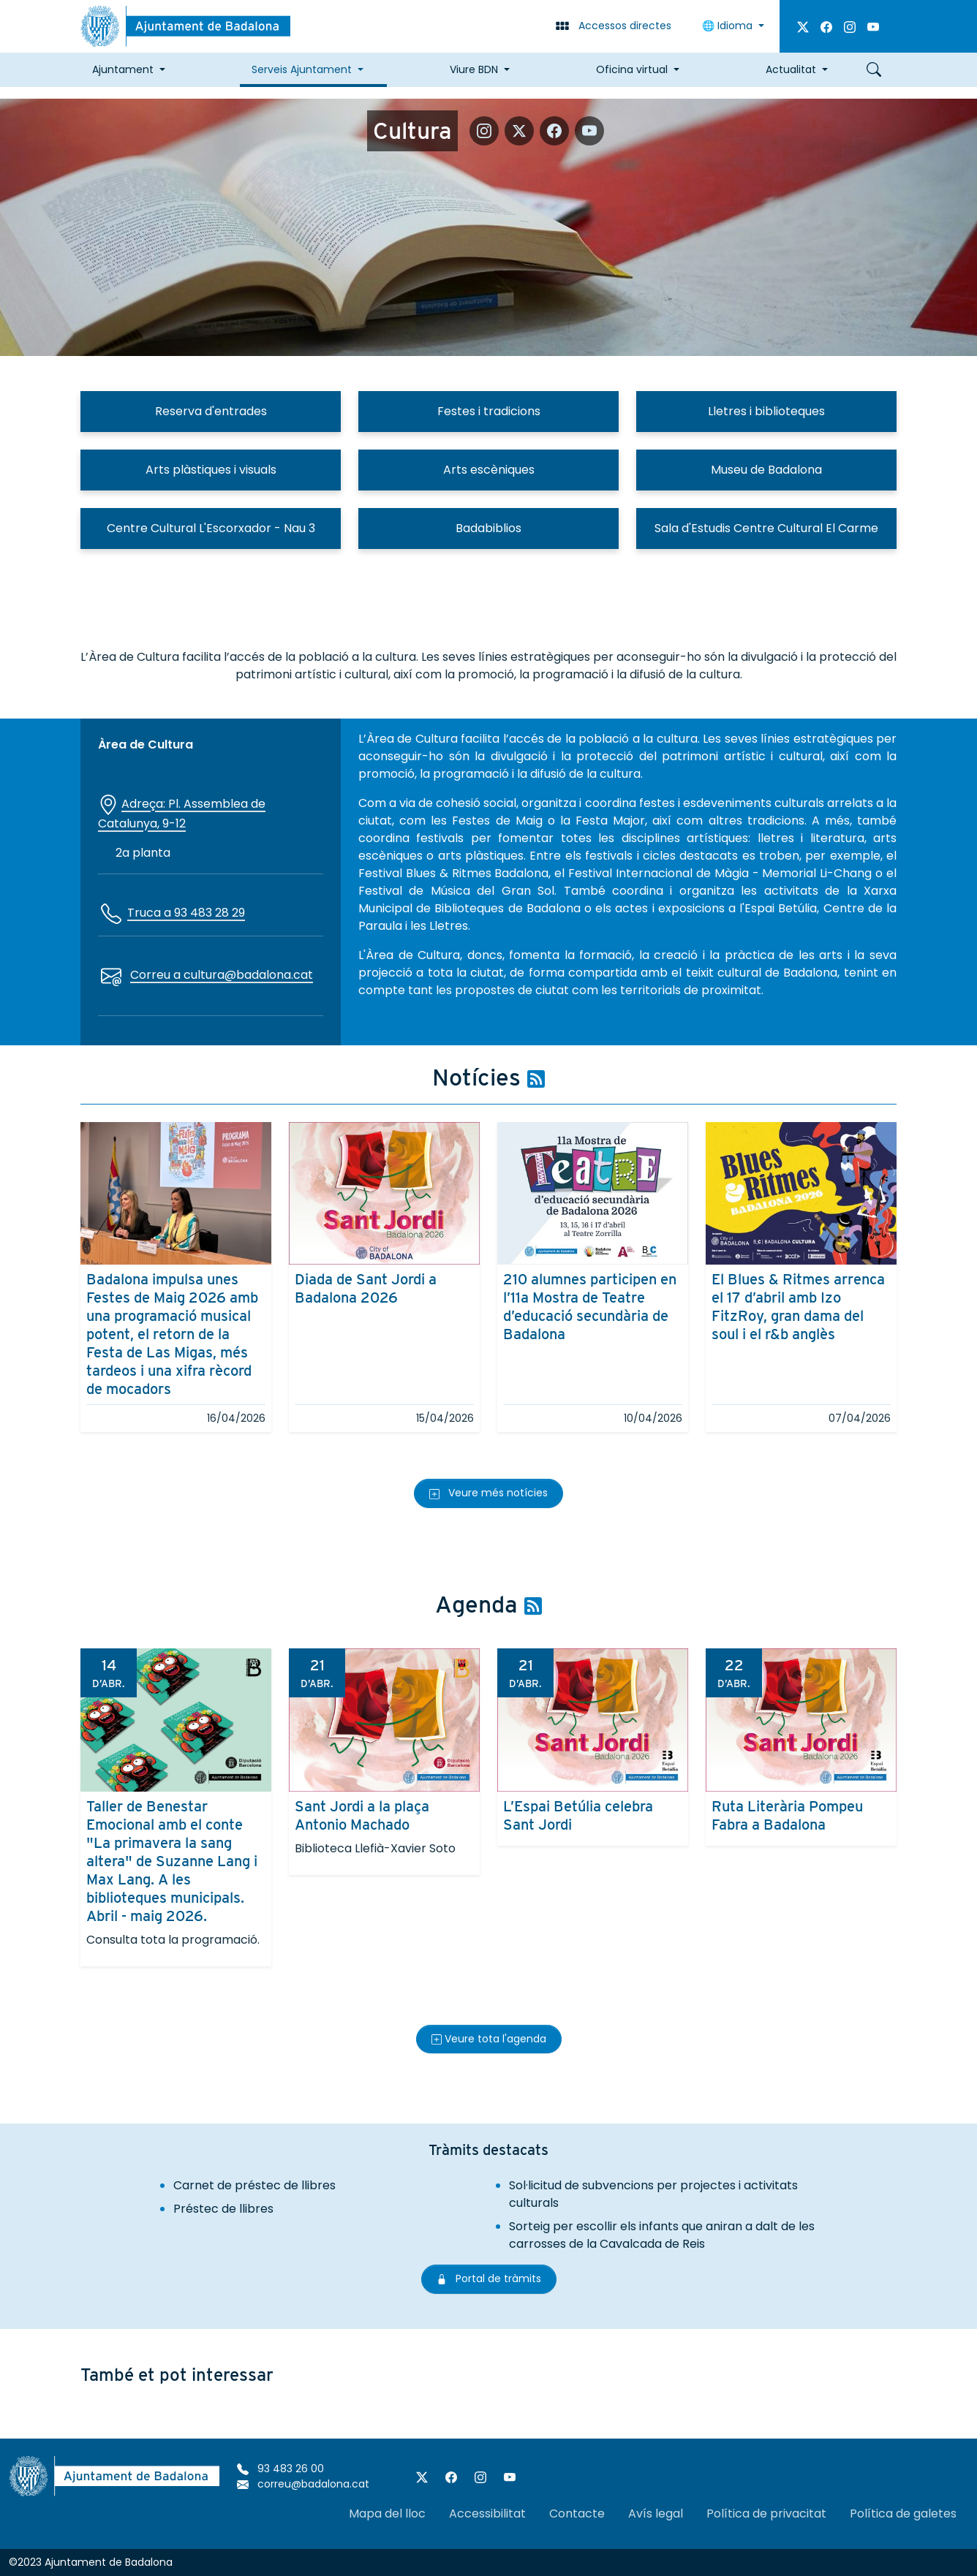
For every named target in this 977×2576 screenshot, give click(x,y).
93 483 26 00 (280, 2468)
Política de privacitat (766, 2513)
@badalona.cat (269, 974)
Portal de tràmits (497, 2278)
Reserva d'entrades (211, 411)
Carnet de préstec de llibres (254, 2185)
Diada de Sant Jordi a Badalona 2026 (366, 1288)
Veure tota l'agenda (488, 2038)
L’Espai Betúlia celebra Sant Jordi (578, 1815)
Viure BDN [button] (474, 69)
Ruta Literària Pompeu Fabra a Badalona (787, 1815)
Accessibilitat (487, 2513)
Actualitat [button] (791, 69)
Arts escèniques (489, 469)
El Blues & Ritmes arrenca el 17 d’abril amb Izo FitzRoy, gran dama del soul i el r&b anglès (798, 1306)
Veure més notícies (488, 1492)
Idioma (728, 25)
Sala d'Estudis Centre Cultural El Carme (766, 528)
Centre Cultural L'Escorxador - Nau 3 (211, 528)
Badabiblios (488, 528)
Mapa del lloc (387, 2513)
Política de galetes (903, 2513)
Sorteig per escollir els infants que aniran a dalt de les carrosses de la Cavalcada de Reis (662, 2235)
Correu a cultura (177, 974)
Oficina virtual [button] (632, 69)
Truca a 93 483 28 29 (186, 912)
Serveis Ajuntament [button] (302, 69)
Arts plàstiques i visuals (211, 469)
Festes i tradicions (488, 411)
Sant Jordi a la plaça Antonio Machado (362, 1815)
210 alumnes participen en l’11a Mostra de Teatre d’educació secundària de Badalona (589, 1306)
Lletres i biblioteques (766, 411)
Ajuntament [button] (123, 69)
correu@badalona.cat (303, 2484)
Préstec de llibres (223, 2208)
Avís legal (655, 2513)
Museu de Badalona (766, 469)
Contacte (577, 2513)
